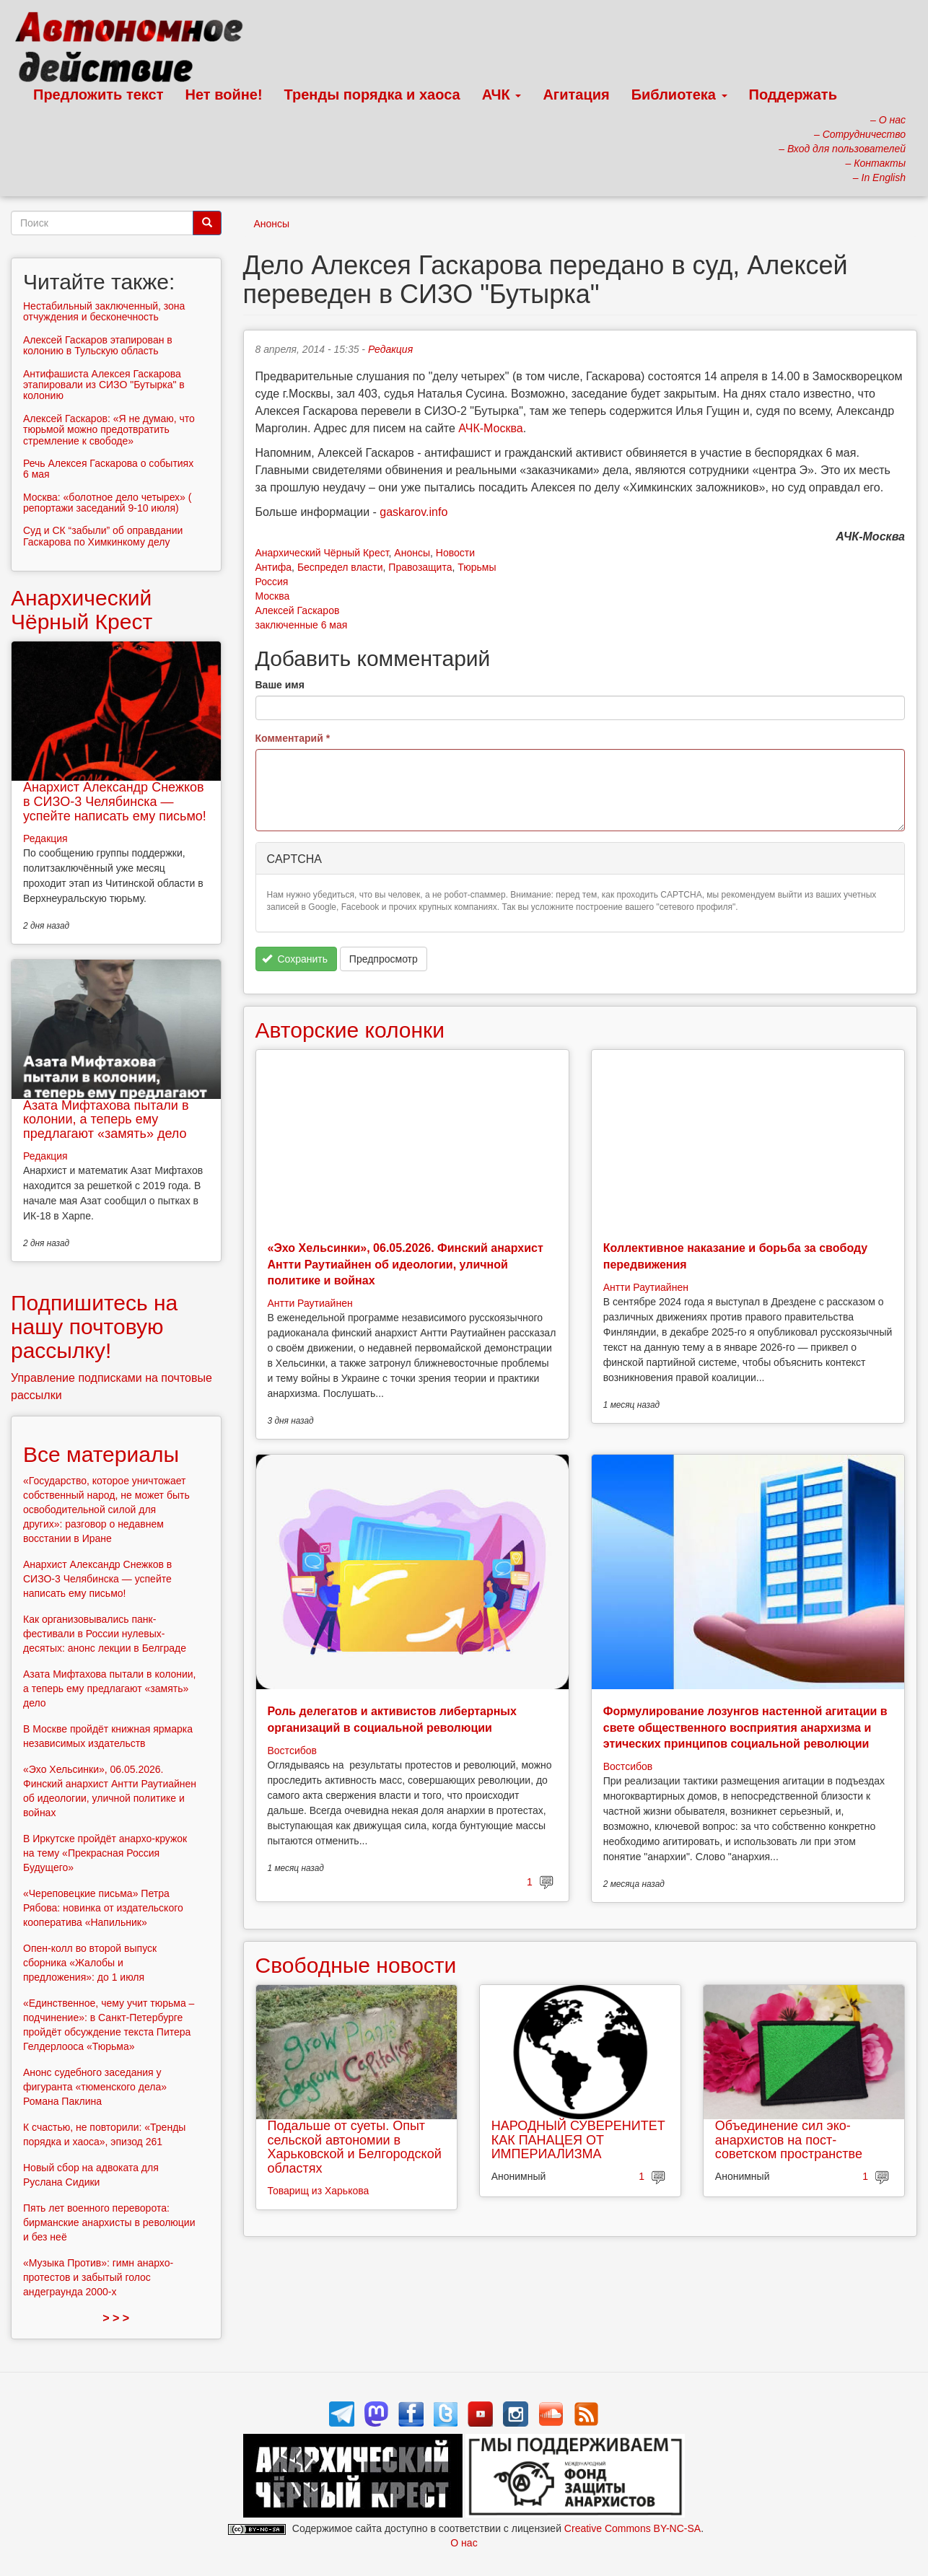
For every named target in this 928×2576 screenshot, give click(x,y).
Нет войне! (224, 94)
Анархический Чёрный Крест (322, 552)
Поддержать (793, 94)
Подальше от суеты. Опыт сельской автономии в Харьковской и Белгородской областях (355, 2147)
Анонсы (272, 223)
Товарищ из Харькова (318, 2190)
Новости (455, 552)
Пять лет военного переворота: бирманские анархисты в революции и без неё (109, 2222)
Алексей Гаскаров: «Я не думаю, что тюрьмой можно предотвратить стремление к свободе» (109, 430)
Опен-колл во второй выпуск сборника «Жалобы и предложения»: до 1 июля (90, 1962)
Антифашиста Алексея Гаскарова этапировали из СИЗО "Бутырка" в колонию (104, 385)
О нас (463, 2543)
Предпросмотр (383, 959)
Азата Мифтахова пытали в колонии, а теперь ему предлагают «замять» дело (105, 1120)
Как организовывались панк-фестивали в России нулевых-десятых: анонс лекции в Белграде (104, 1633)
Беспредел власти (340, 567)
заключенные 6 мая (301, 625)
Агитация (576, 94)
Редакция (390, 349)
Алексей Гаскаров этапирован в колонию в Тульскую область (97, 345)
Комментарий (293, 738)
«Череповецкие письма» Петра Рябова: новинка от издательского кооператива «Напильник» (103, 1908)
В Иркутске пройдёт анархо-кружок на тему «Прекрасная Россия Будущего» (105, 1853)
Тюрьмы (477, 567)
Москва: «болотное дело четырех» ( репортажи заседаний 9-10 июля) (107, 502)
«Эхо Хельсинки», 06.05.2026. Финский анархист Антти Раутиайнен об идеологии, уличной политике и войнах (405, 1264)
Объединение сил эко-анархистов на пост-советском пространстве (788, 2140)
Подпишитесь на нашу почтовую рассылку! (94, 1326)
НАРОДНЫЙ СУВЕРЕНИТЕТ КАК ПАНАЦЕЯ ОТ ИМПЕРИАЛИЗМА (578, 2140)
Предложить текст (98, 94)
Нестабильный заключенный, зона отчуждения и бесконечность (104, 311)
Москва (272, 596)
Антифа (273, 567)
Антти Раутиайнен (310, 1303)
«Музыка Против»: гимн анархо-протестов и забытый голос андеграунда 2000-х (98, 2277)
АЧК (502, 94)
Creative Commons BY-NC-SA (632, 2528)
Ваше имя (280, 685)
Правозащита (420, 567)
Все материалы (101, 1454)
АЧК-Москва (490, 428)
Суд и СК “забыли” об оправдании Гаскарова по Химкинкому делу (103, 536)
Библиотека (679, 94)
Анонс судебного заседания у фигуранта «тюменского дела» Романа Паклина (95, 2087)
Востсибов (292, 1750)
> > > (115, 2318)
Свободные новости (356, 1965)
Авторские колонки (350, 1030)
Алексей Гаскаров (297, 610)
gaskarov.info (413, 512)
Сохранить (295, 959)
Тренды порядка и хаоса (372, 94)
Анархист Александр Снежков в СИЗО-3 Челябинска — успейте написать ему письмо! (114, 801)
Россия (272, 581)
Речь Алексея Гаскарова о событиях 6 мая (108, 468)
